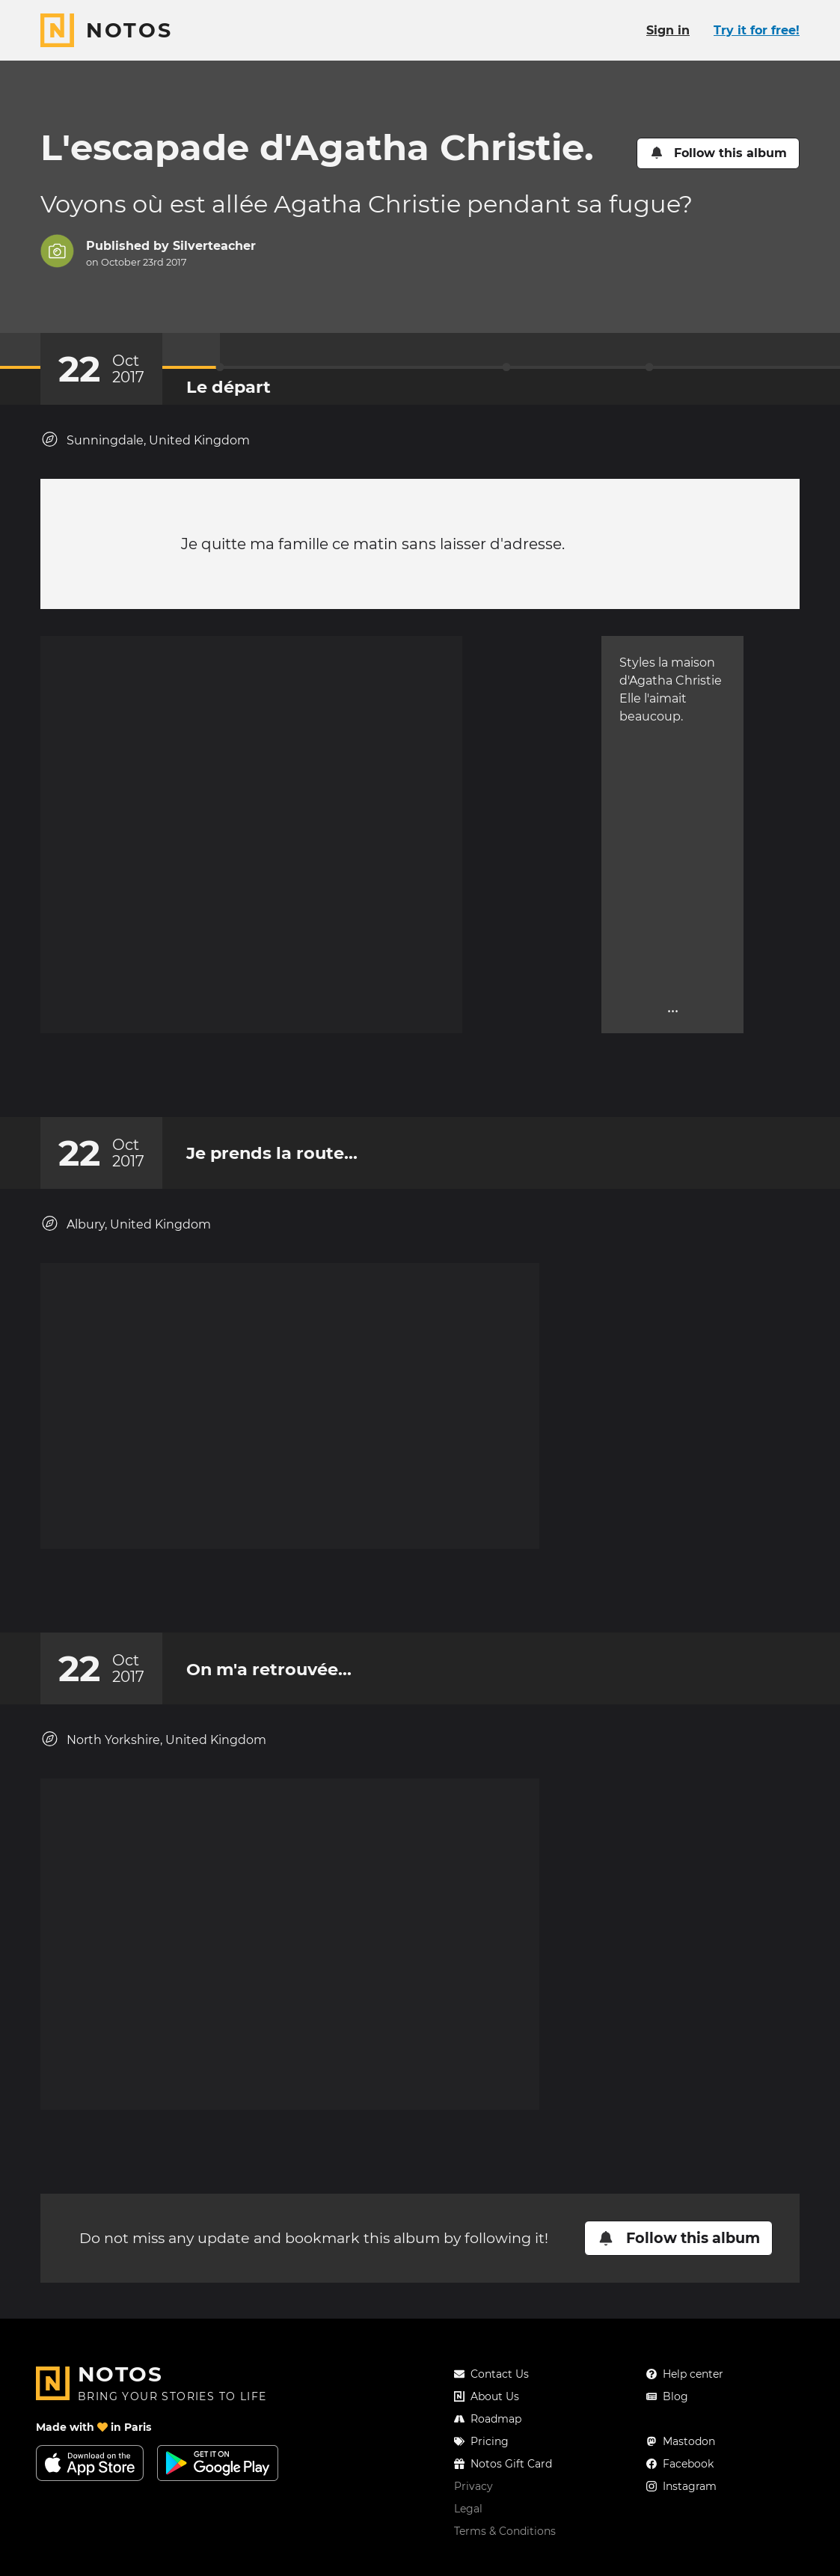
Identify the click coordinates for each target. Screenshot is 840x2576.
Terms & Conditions (505, 2531)
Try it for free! (757, 30)
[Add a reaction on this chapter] (392, 1058)
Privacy (473, 2486)
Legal (468, 2508)
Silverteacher (214, 246)
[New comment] (448, 1058)
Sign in (668, 30)
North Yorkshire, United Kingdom (153, 1746)
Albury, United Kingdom (125, 1215)
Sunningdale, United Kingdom (145, 439)
